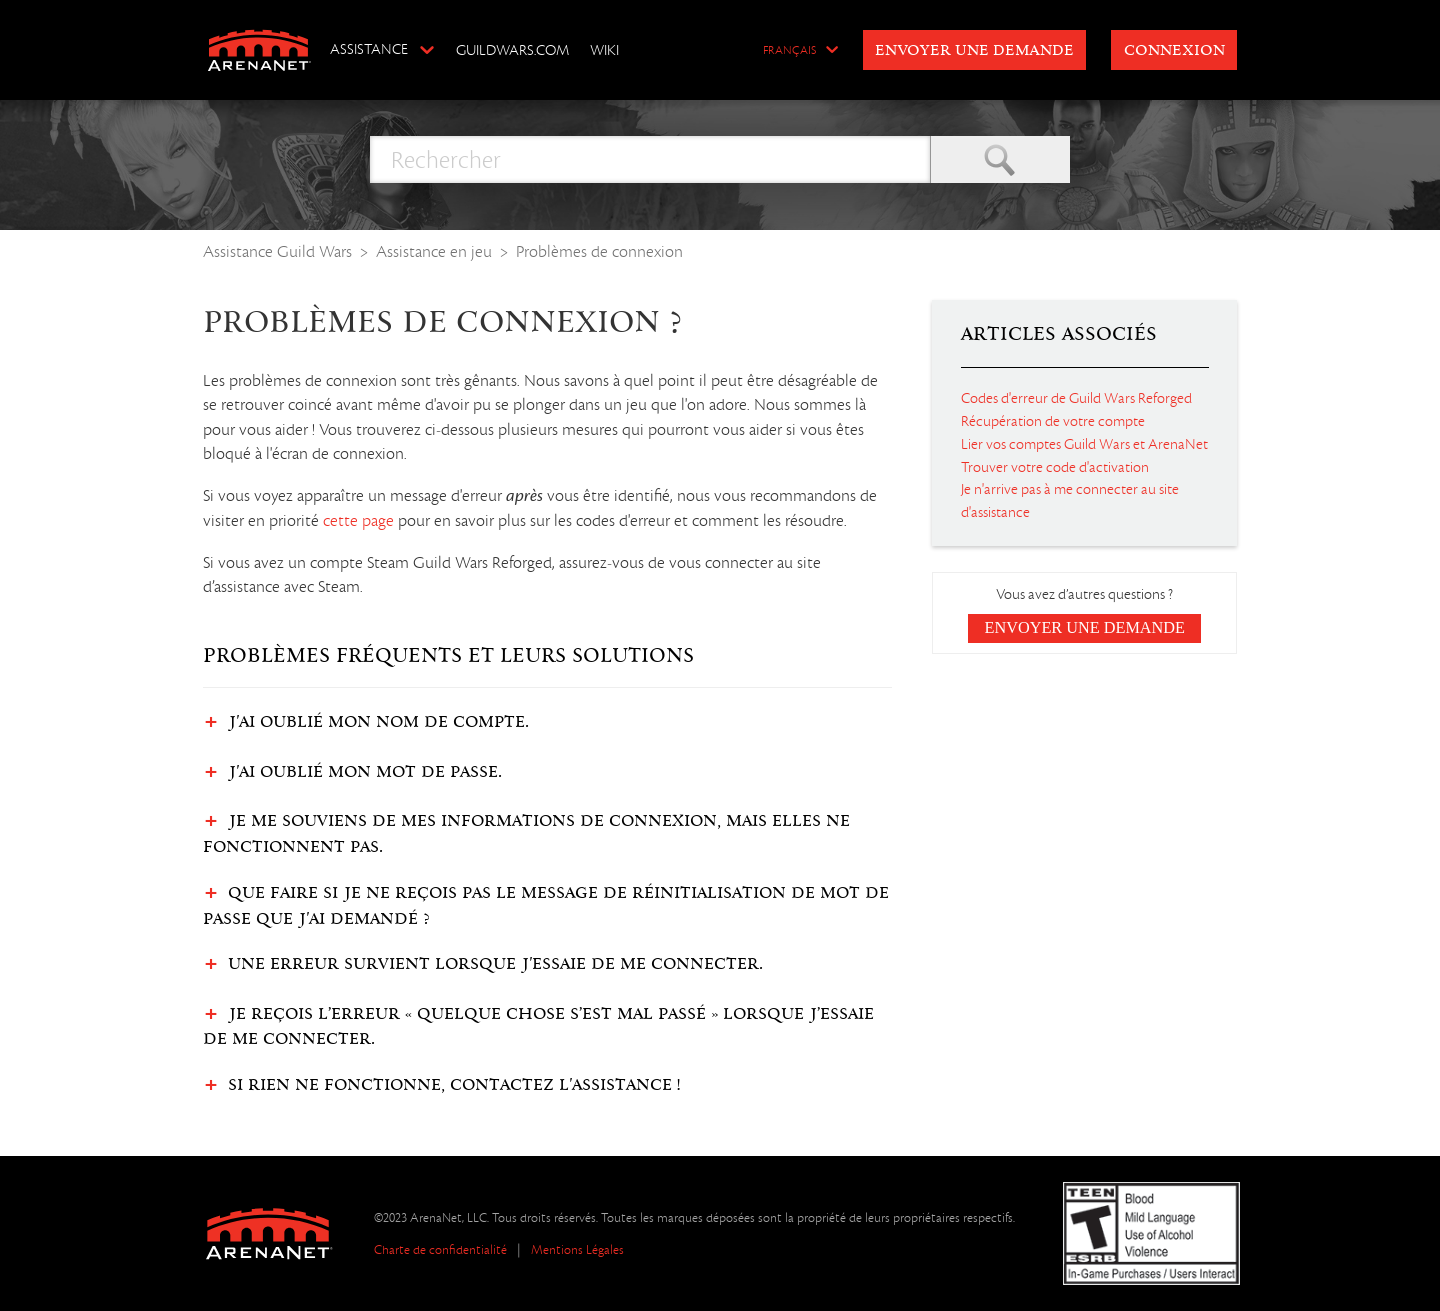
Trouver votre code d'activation (1055, 467)
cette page (358, 521)
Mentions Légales (577, 1249)
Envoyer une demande (974, 51)
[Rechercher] (650, 159)
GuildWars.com (512, 50)
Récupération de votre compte (1053, 421)
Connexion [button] (1174, 51)
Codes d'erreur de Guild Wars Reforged (1076, 398)
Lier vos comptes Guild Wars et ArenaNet (1084, 444)
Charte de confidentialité (440, 1249)
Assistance (369, 49)
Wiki (604, 50)
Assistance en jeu (434, 251)
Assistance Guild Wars (277, 251)
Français (789, 51)
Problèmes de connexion (599, 251)
